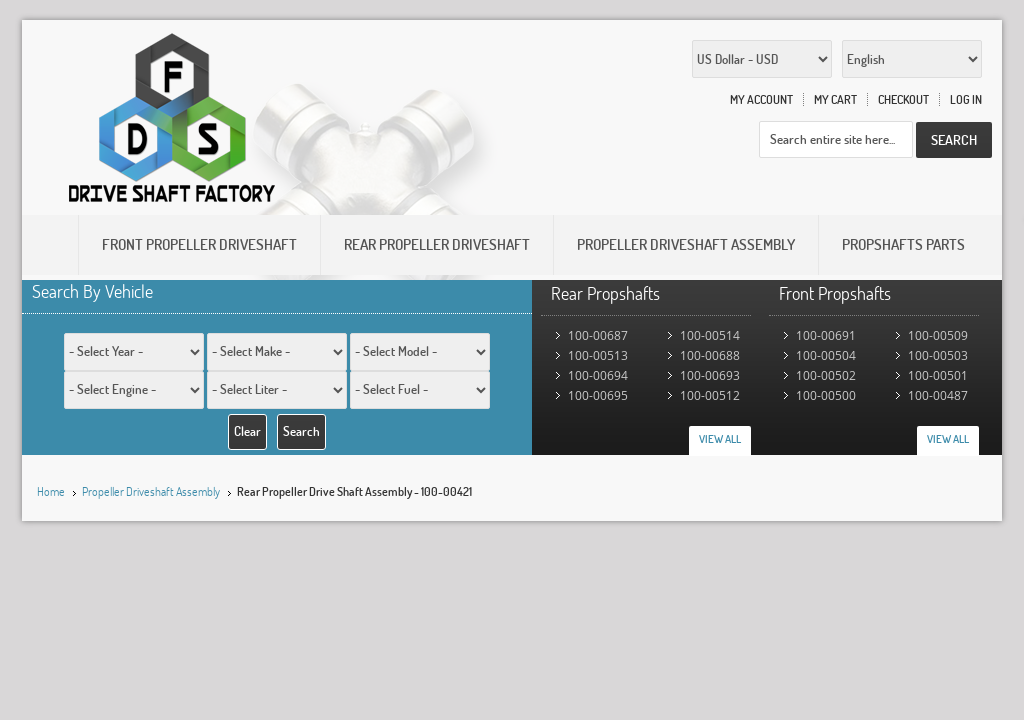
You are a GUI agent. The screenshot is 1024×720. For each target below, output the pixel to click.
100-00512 (710, 395)
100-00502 (826, 375)
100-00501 (938, 375)
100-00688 (710, 355)
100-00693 (710, 375)
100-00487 (938, 395)
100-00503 (938, 355)
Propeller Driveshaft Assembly (151, 491)
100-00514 (710, 335)
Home (51, 491)
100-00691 (826, 335)
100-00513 (598, 355)
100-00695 (598, 395)
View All (720, 439)
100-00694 (598, 375)
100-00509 (938, 335)
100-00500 (826, 395)
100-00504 (826, 355)
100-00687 (598, 335)
